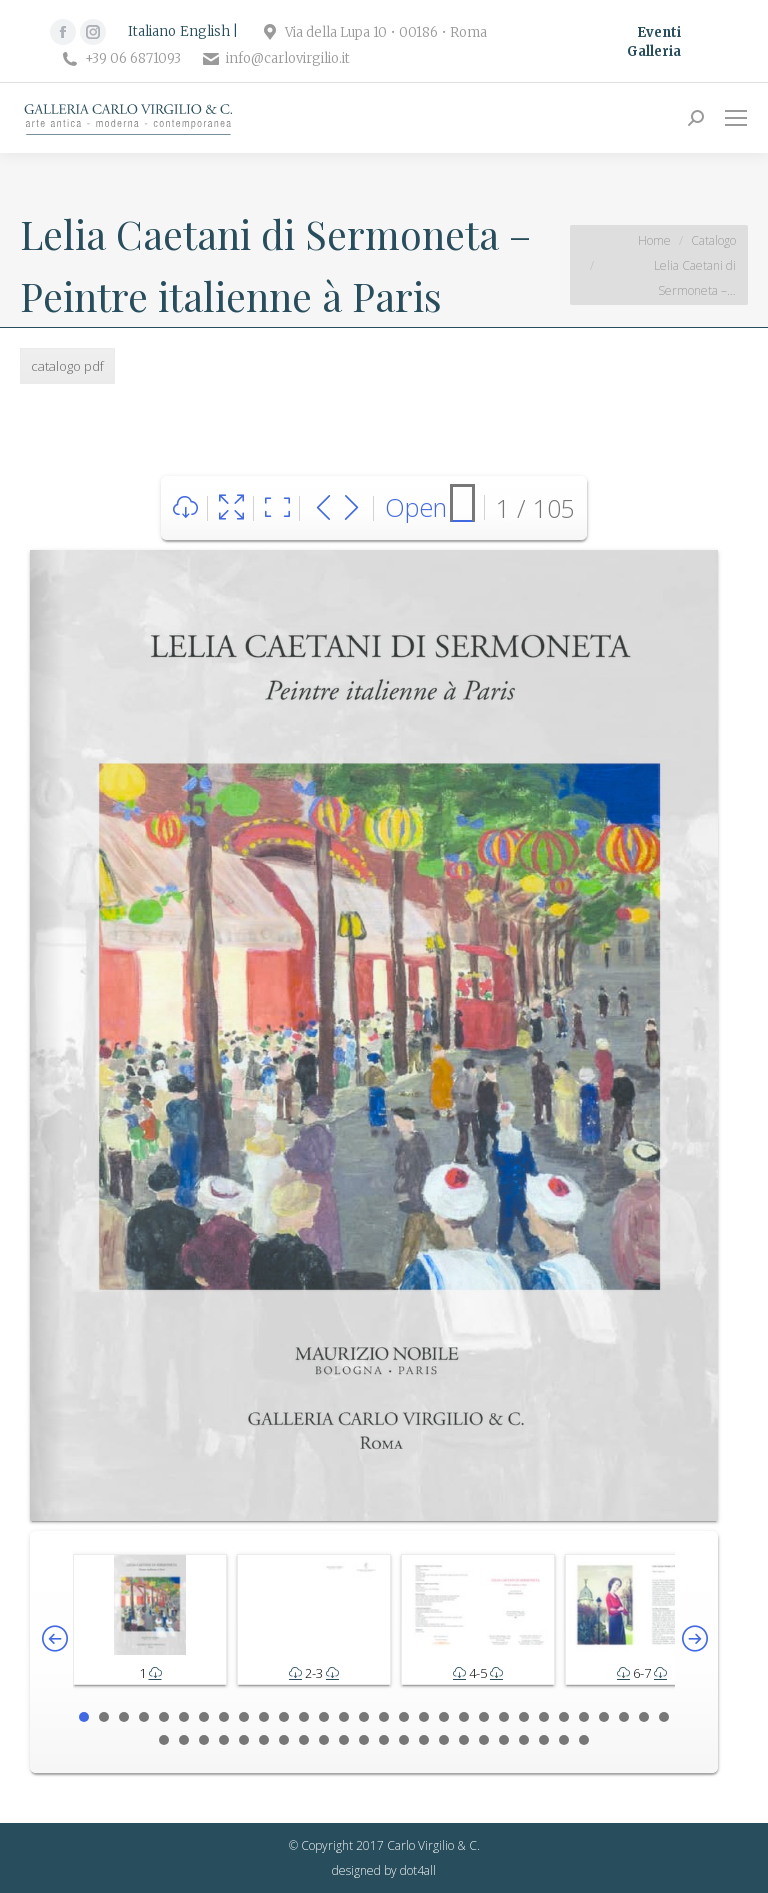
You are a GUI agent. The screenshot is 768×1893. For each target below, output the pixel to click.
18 (424, 1717)
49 (524, 1740)
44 (424, 1740)
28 (624, 1717)
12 (304, 1717)
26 (584, 1717)
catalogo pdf (67, 366)
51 (564, 1740)
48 (504, 1740)
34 (224, 1740)
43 (404, 1740)
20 (464, 1717)
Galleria (654, 51)
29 (644, 1717)
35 (244, 1740)
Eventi (659, 32)
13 (324, 1717)
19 (444, 1717)
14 (344, 1717)
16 (384, 1717)
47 (484, 1740)
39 (324, 1740)
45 (444, 1740)
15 (364, 1717)
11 (284, 1717)
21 (484, 1717)
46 (464, 1740)
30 (664, 1717)
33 (204, 1740)
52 (584, 1740)
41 (364, 1740)
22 (504, 1717)
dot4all (418, 1870)
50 (544, 1740)
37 (284, 1740)
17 (404, 1717)
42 (384, 1740)
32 (184, 1740)
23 (524, 1717)
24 (544, 1717)
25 (564, 1717)
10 (264, 1717)
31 (164, 1740)
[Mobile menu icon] (736, 118)
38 (304, 1740)
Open (416, 507)
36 (264, 1740)
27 (604, 1717)
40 (344, 1740)
